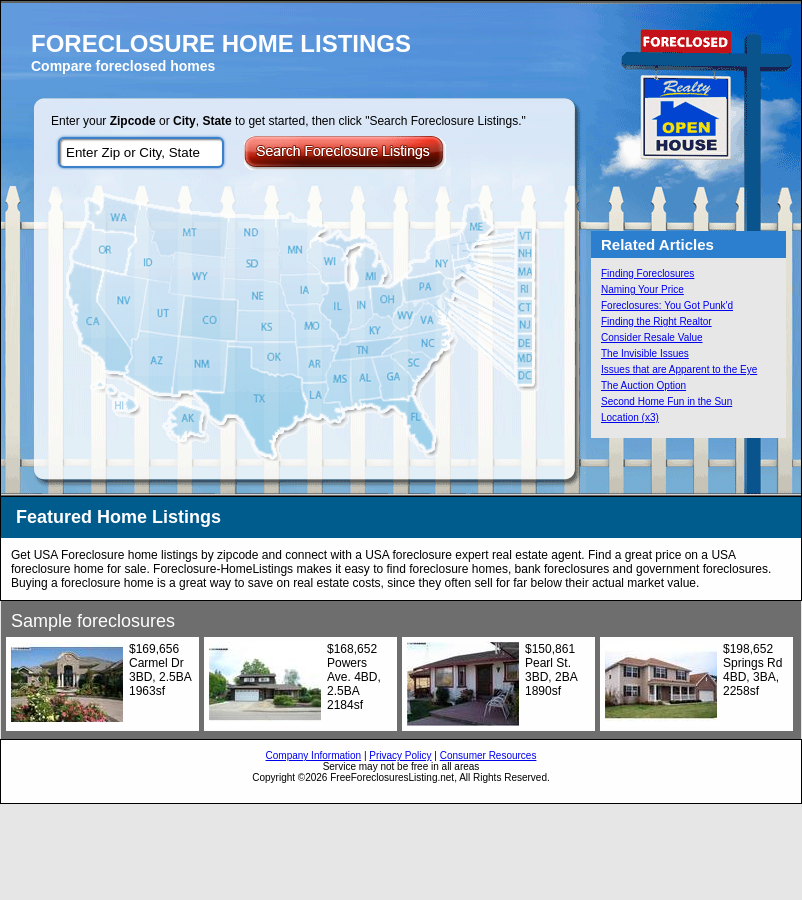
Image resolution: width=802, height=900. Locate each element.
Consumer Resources (488, 755)
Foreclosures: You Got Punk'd (667, 305)
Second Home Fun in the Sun (666, 401)
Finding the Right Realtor (656, 321)
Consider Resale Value (652, 337)
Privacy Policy (400, 755)
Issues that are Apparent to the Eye (679, 369)
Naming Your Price (642, 289)
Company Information (314, 755)
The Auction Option (643, 385)
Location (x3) (630, 417)
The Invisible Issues (645, 353)
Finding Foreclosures (647, 273)
